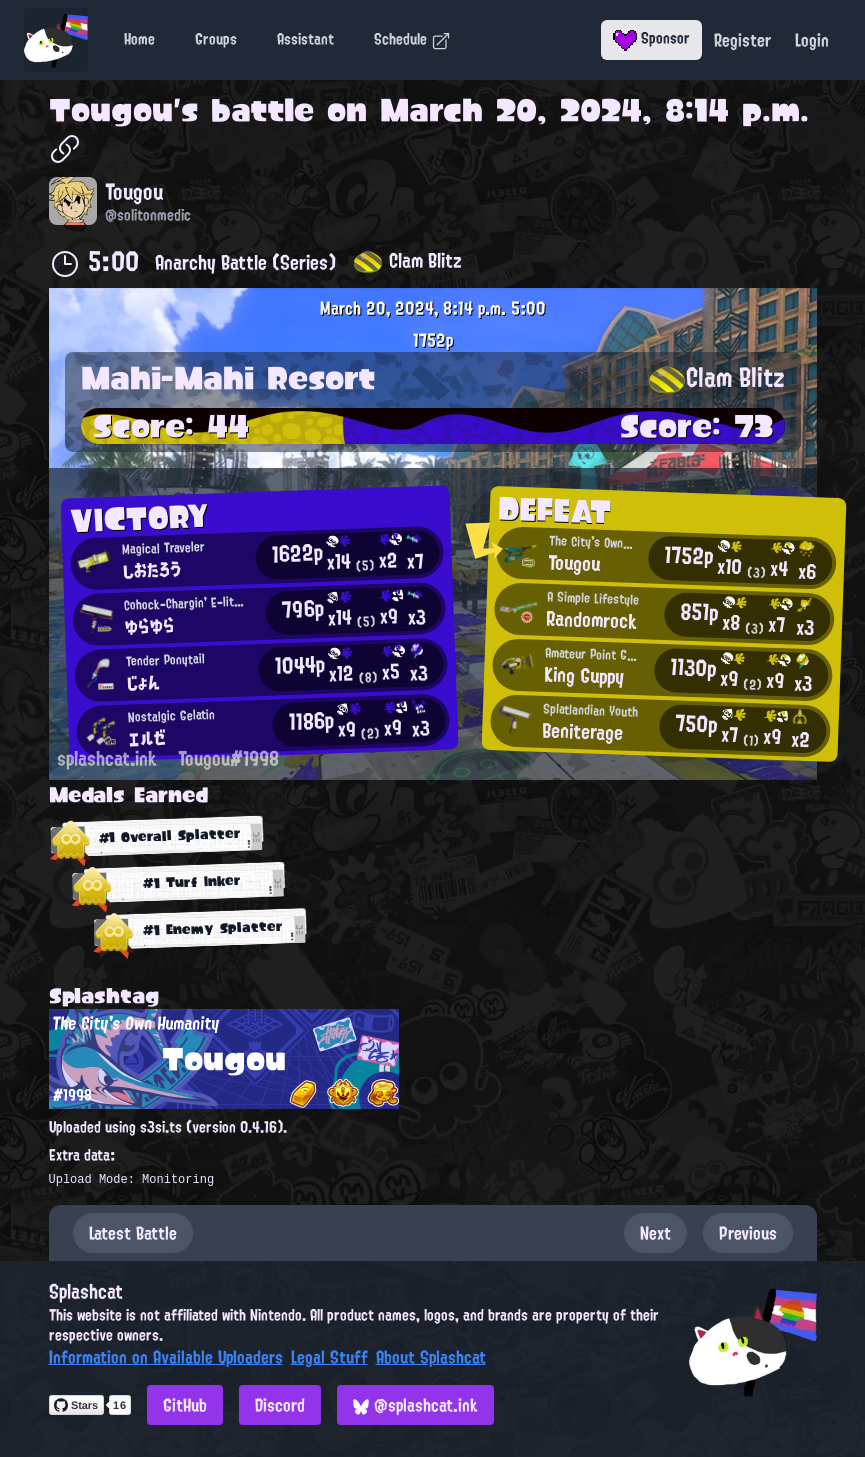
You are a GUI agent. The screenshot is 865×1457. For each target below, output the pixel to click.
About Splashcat (431, 1357)
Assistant (305, 39)
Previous (748, 1233)
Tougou (111, 110)
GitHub (185, 1405)
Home (139, 39)
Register (742, 40)
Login (812, 40)
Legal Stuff (329, 1357)
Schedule (412, 39)
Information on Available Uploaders (166, 1357)
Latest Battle (133, 1233)
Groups (216, 39)
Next (655, 1233)
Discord (280, 1405)
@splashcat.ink (415, 1405)
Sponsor (651, 38)
